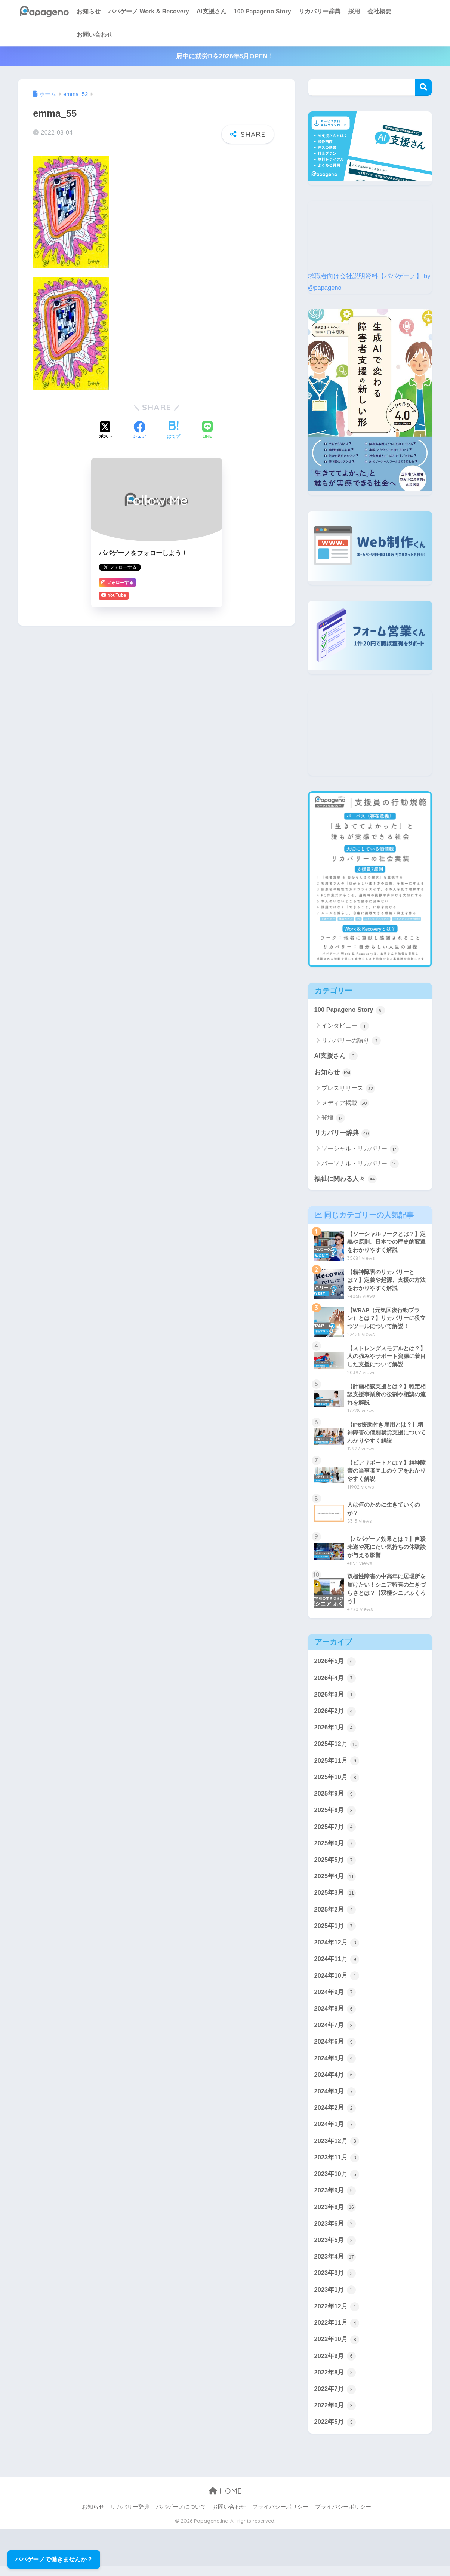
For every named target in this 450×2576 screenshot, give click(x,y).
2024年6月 (335, 2047)
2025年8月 (335, 1813)
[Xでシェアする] (105, 431)
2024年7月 (335, 2030)
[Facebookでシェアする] (139, 431)
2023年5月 (335, 2248)
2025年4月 (335, 1880)
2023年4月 (335, 2264)
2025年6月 (335, 1846)
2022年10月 (337, 2348)
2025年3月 (335, 1896)
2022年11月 (337, 2331)
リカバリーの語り (351, 1041)
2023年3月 (335, 2281)
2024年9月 (335, 1997)
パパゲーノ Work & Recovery (148, 11)
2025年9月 (335, 1796)
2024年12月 (337, 1947)
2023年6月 (335, 2231)
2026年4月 (335, 1679)
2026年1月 (335, 1729)
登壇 (333, 1118)
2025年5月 (335, 1863)
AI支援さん (211, 11)
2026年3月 (335, 1696)
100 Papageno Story (262, 11)
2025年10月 (337, 1780)
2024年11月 (337, 1963)
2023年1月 (335, 2298)
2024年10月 (337, 1980)
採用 (354, 11)
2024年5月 (335, 2064)
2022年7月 (335, 2398)
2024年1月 (335, 2131)
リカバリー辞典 (319, 11)
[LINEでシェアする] (207, 430)
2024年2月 (335, 2114)
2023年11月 (337, 2164)
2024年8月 (335, 2013)
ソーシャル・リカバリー (360, 1149)
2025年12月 (337, 1746)
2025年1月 (335, 1930)
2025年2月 (335, 1913)
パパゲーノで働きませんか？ (54, 2559)
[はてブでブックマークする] (173, 431)
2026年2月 (335, 1713)
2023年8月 (335, 2214)
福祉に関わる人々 (345, 1179)
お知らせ (89, 11)
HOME (225, 2500)
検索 (423, 87)
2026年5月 (335, 1663)
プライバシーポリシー (280, 2517)
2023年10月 (337, 2181)
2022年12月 (337, 2315)
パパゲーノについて (181, 2517)
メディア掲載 (345, 1103)
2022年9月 (335, 2365)
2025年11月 (337, 1763)
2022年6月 (335, 2415)
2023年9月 (335, 2197)
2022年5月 (335, 2432)
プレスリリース (348, 1088)
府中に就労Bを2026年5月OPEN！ (225, 56)
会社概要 (379, 11)
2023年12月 (337, 2147)
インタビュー (345, 1026)
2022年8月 (335, 2381)
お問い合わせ (94, 34)
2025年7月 (335, 1830)
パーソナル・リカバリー (360, 1164)
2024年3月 (335, 2097)
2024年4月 (335, 2080)
